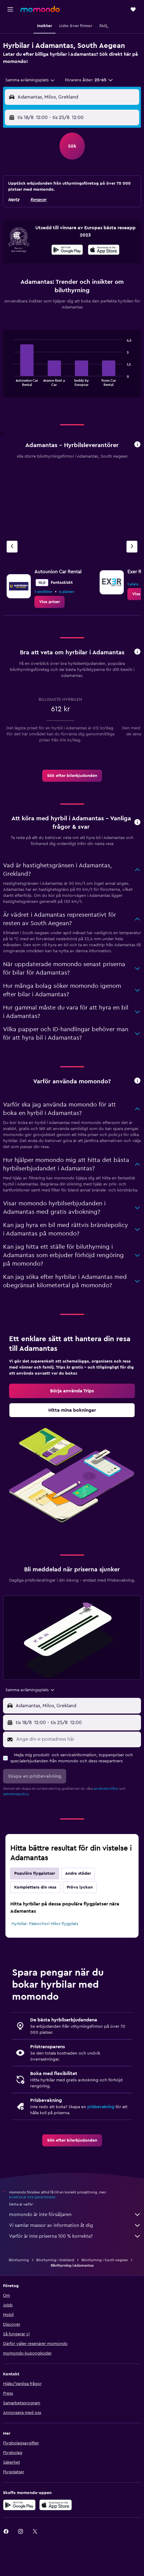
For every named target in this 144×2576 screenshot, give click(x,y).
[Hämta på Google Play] (67, 250)
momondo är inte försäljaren (75, 2214)
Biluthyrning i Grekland (55, 2260)
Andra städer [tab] (78, 1873)
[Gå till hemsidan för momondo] (40, 9)
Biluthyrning (19, 2260)
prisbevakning (100, 2107)
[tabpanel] (72, 366)
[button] (10, 9)
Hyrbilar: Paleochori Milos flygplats (44, 1924)
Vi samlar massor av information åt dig (75, 2225)
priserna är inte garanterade (32, 2197)
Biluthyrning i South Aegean (105, 2260)
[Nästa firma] (131, 546)
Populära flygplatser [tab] (34, 1873)
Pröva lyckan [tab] (80, 1887)
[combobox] (30, 80)
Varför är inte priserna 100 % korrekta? (75, 2236)
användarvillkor (106, 1788)
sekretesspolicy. (16, 1794)
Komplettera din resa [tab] (35, 1887)
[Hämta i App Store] (104, 250)
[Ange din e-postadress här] (77, 1739)
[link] (49, 602)
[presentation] (104, 250)
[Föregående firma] (12, 546)
